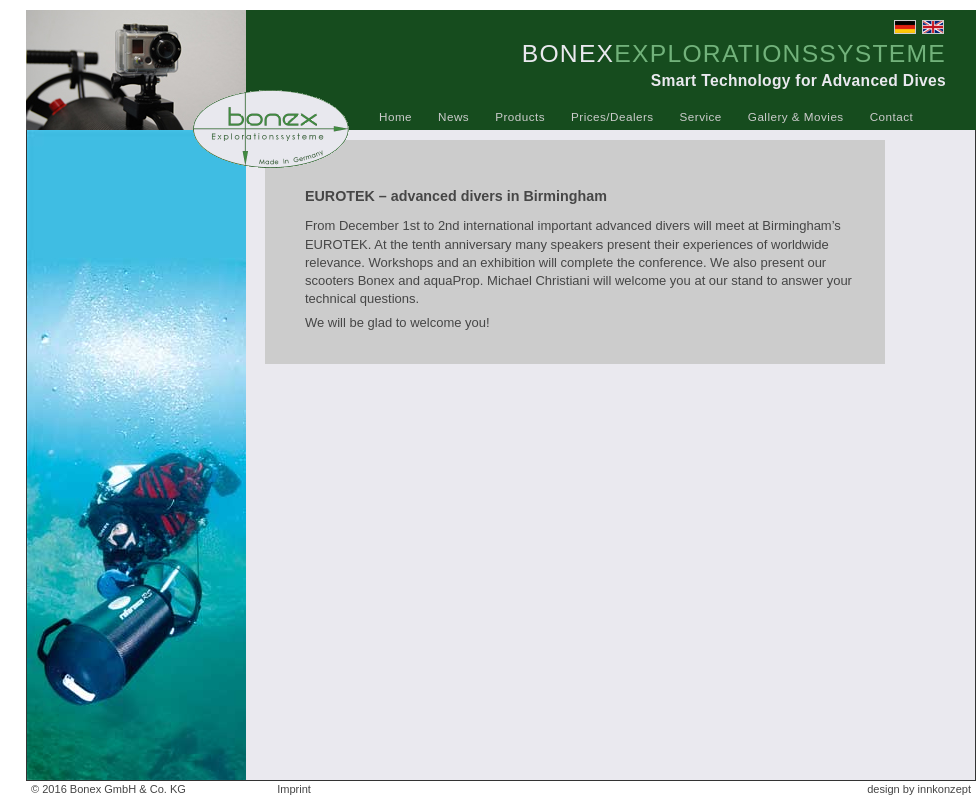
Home (395, 116)
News (453, 116)
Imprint (294, 789)
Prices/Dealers (612, 116)
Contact (892, 116)
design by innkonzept (919, 789)
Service (701, 116)
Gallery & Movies (796, 116)
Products (520, 116)
